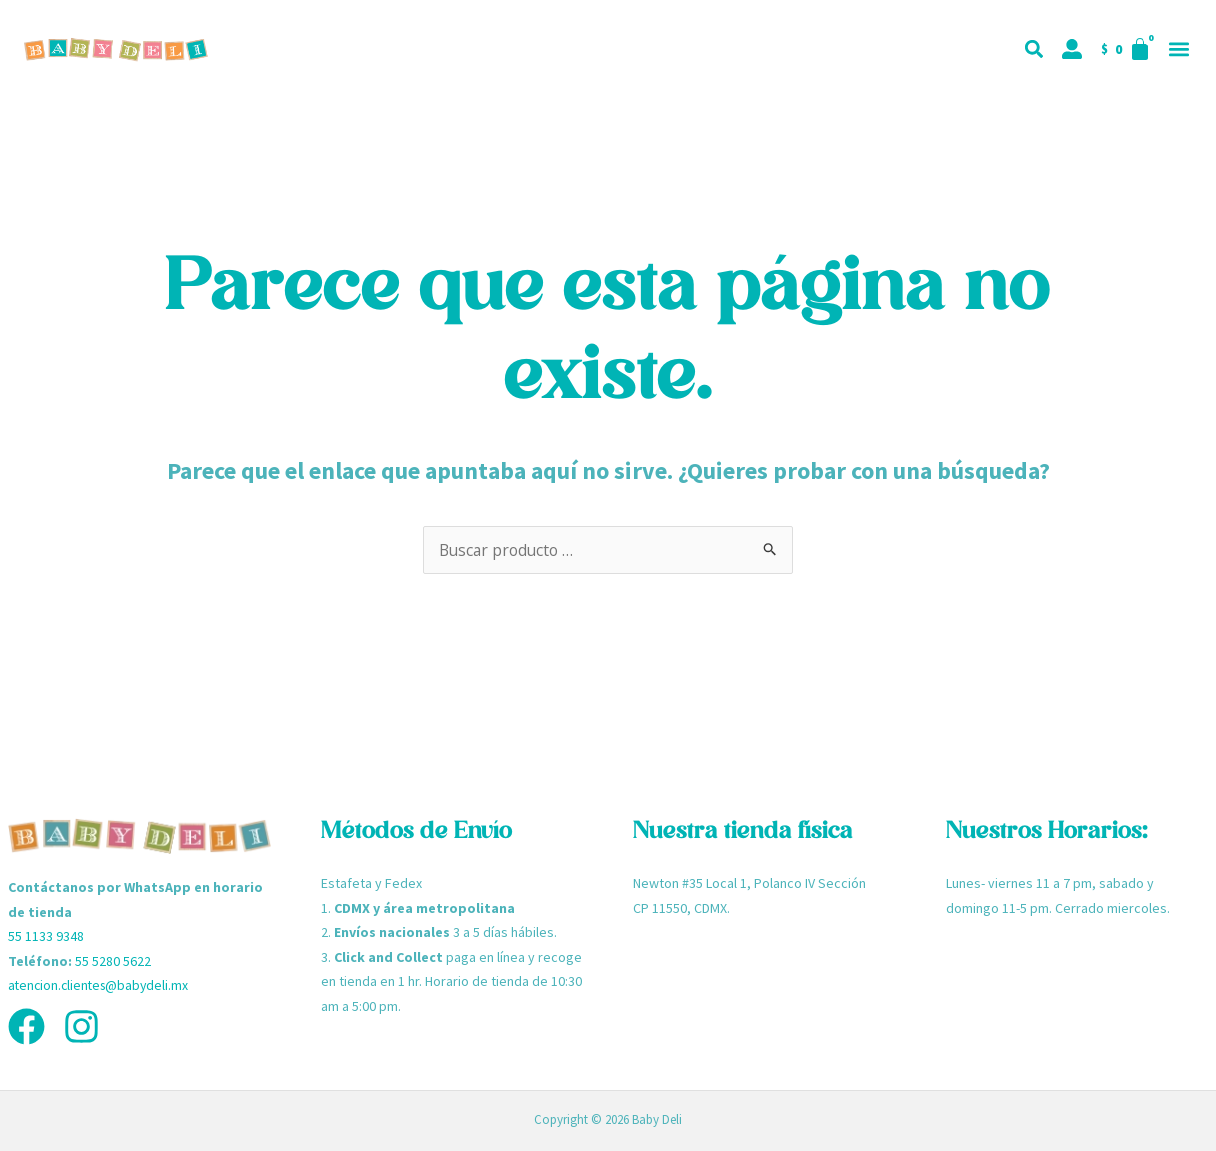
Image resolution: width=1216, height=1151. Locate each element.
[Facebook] (26, 1026)
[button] (1178, 49)
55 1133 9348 (46, 936)
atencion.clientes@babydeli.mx (101, 985)
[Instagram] (81, 1026)
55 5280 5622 (113, 961)
